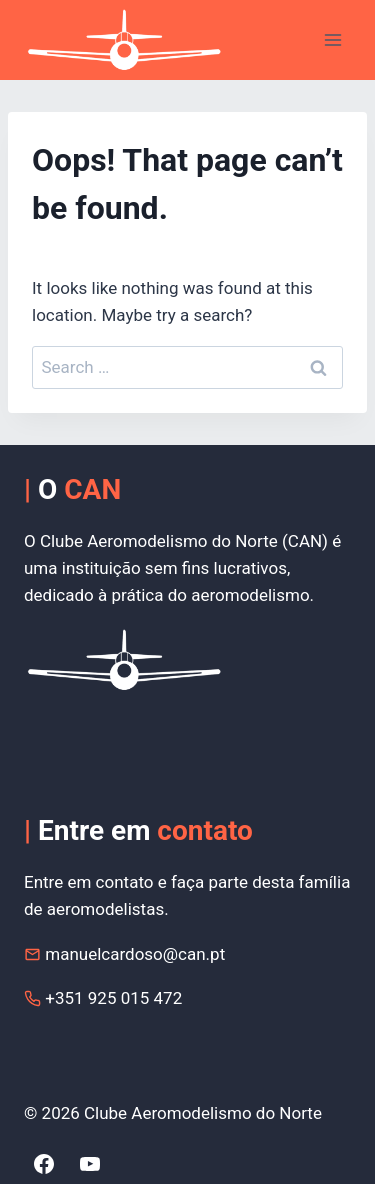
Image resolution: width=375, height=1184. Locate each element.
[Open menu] (332, 39)
